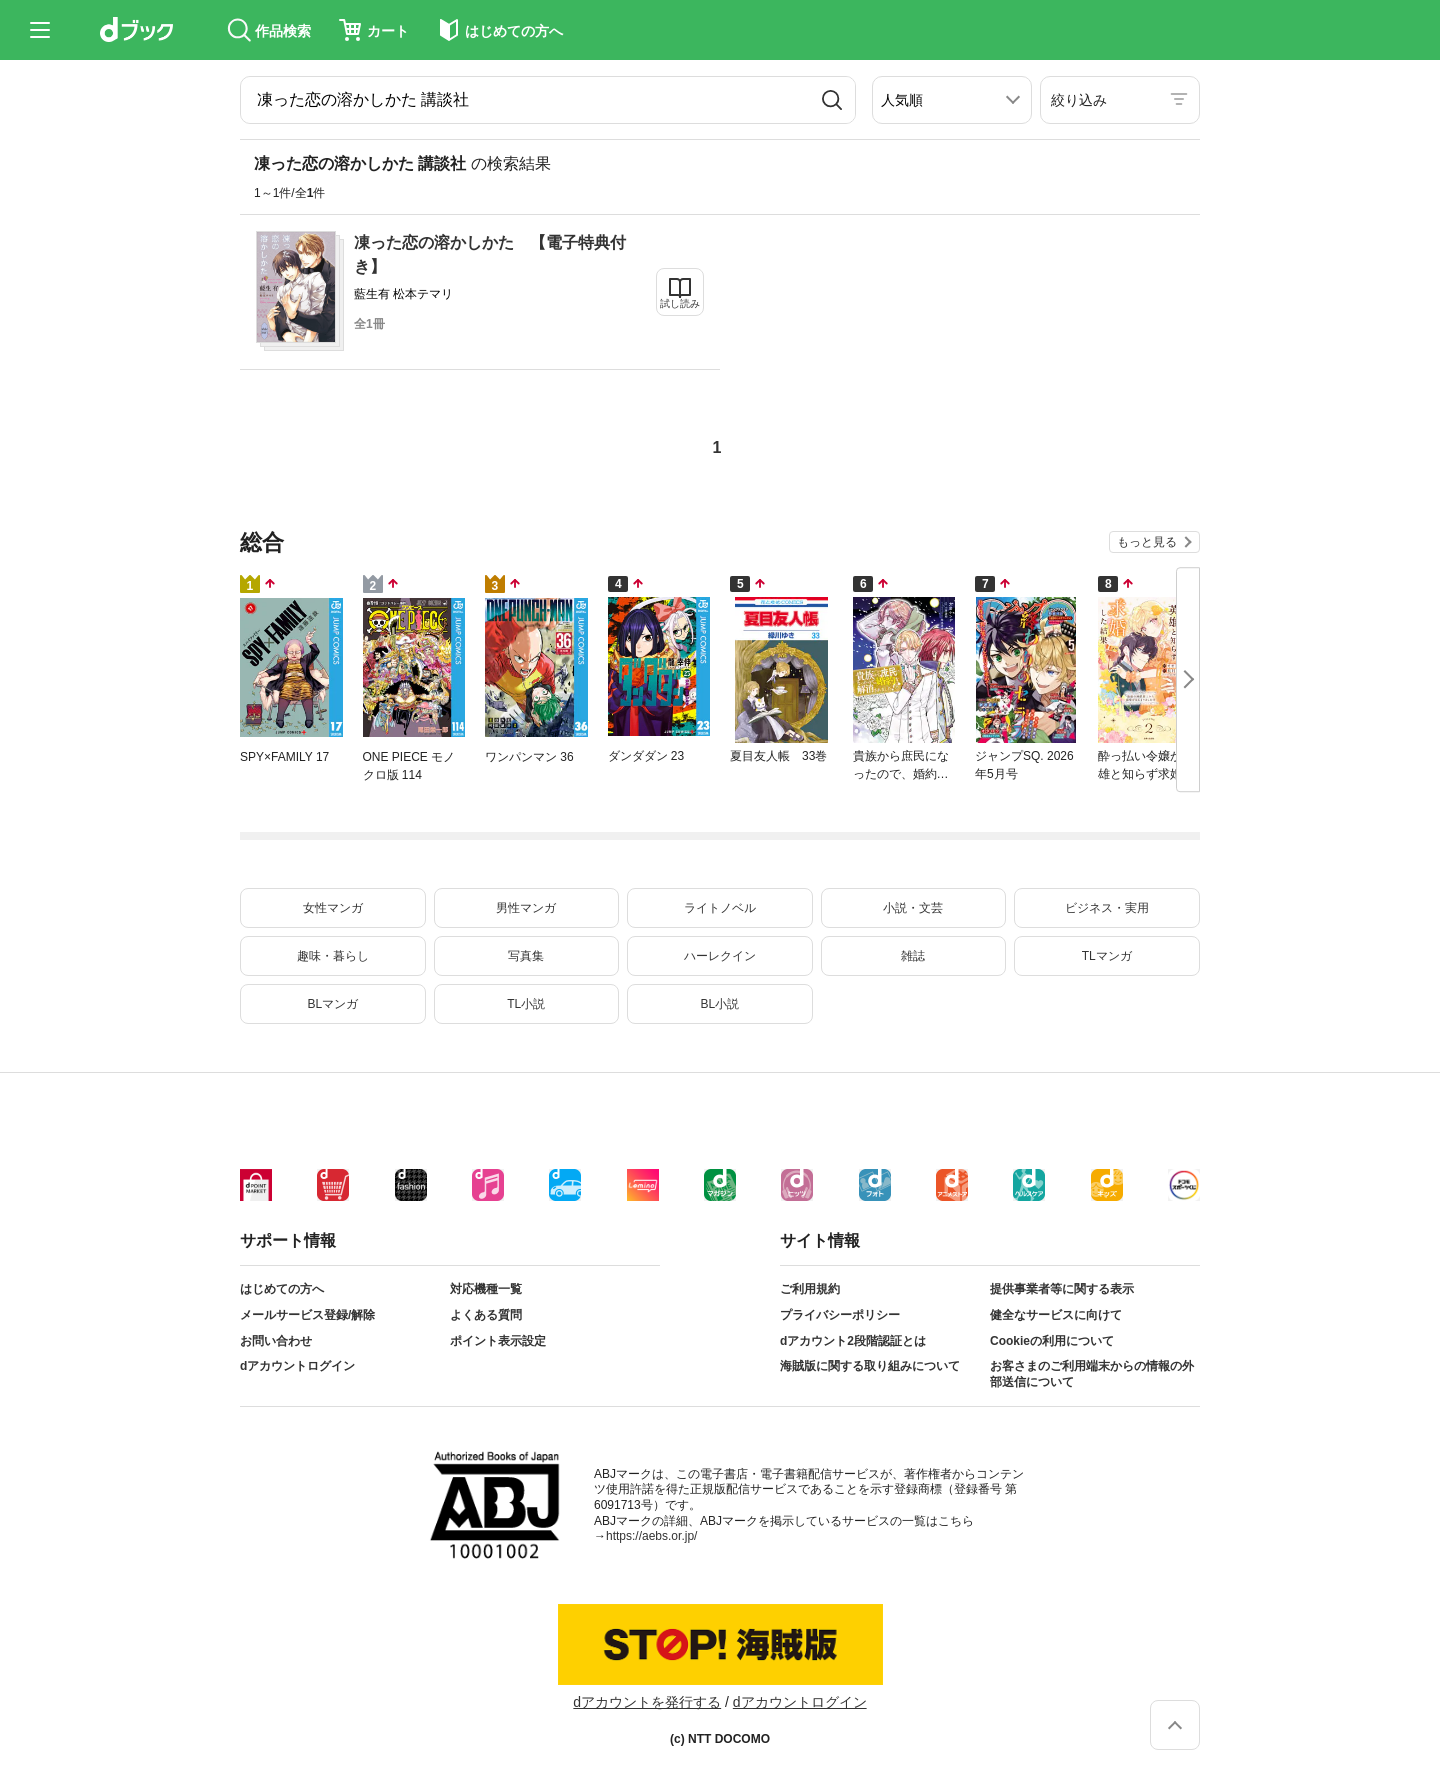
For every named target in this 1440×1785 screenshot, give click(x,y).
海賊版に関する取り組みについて (870, 1366)
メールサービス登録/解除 (307, 1315)
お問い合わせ (276, 1341)
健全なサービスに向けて (1056, 1315)
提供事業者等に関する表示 (1062, 1289)
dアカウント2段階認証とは (853, 1341)
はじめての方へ (282, 1289)
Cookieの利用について (1052, 1341)
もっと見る (1147, 542)
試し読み (680, 303)
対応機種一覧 (486, 1289)
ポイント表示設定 (498, 1341)
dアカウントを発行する (647, 1702)
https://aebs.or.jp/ (651, 1536)
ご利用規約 (810, 1289)
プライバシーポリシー (840, 1315)
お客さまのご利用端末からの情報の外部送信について (1092, 1374)
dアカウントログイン (297, 1366)
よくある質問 (486, 1315)
